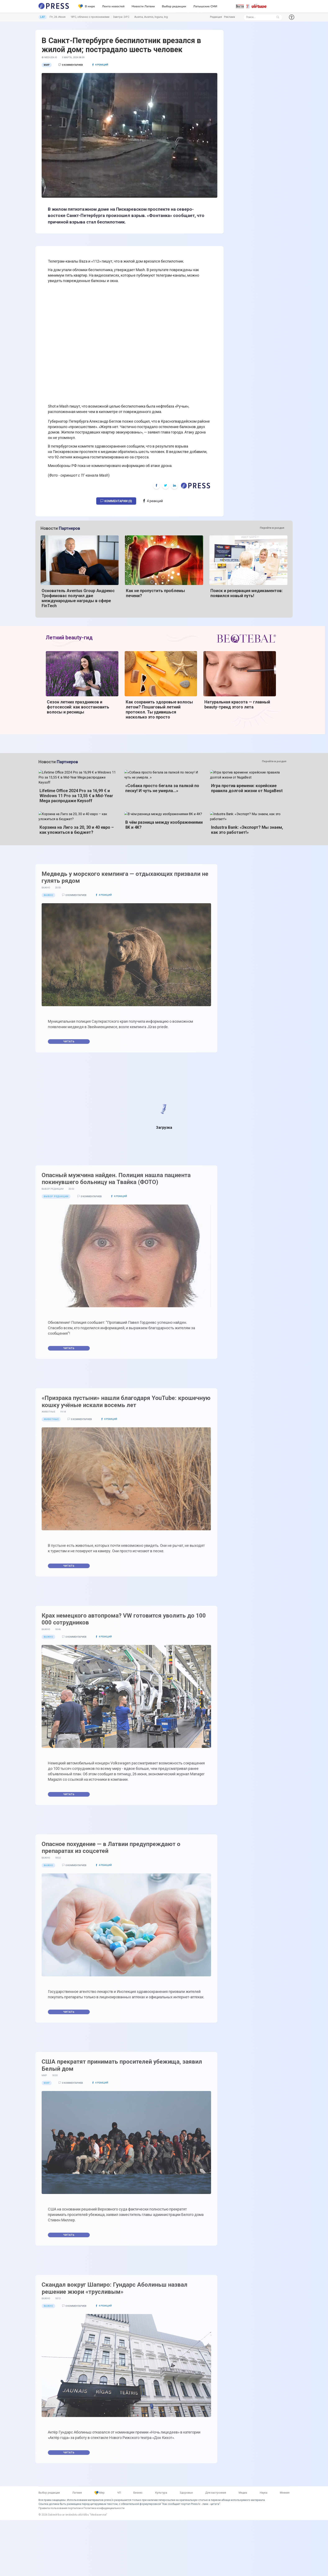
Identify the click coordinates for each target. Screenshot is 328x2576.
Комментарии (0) (116, 509)
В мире (86, 6)
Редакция (216, 16)
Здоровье (186, 2401)
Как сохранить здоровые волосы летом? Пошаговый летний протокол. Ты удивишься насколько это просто (159, 633)
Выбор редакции (174, 6)
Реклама (229, 16)
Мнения (285, 2401)
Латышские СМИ (205, 6)
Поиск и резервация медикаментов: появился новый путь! (246, 557)
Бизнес (137, 2401)
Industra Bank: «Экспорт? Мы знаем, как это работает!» (247, 738)
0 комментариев (71, 65)
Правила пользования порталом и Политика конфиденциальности (81, 2416)
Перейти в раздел (272, 535)
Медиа (243, 2401)
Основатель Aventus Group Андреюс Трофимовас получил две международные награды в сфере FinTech (78, 562)
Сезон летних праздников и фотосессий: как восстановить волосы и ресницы (78, 630)
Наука (263, 2401)
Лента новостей (113, 6)
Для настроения (215, 2401)
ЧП (119, 2401)
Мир (47, 65)
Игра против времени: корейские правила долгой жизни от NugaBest (247, 706)
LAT (42, 16)
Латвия (77, 2401)
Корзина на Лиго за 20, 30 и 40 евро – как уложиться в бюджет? (77, 738)
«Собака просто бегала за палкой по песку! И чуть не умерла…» (162, 706)
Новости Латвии (143, 6)
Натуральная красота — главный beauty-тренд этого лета (237, 628)
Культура (161, 2401)
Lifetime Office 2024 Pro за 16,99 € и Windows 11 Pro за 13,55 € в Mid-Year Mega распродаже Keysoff (76, 708)
